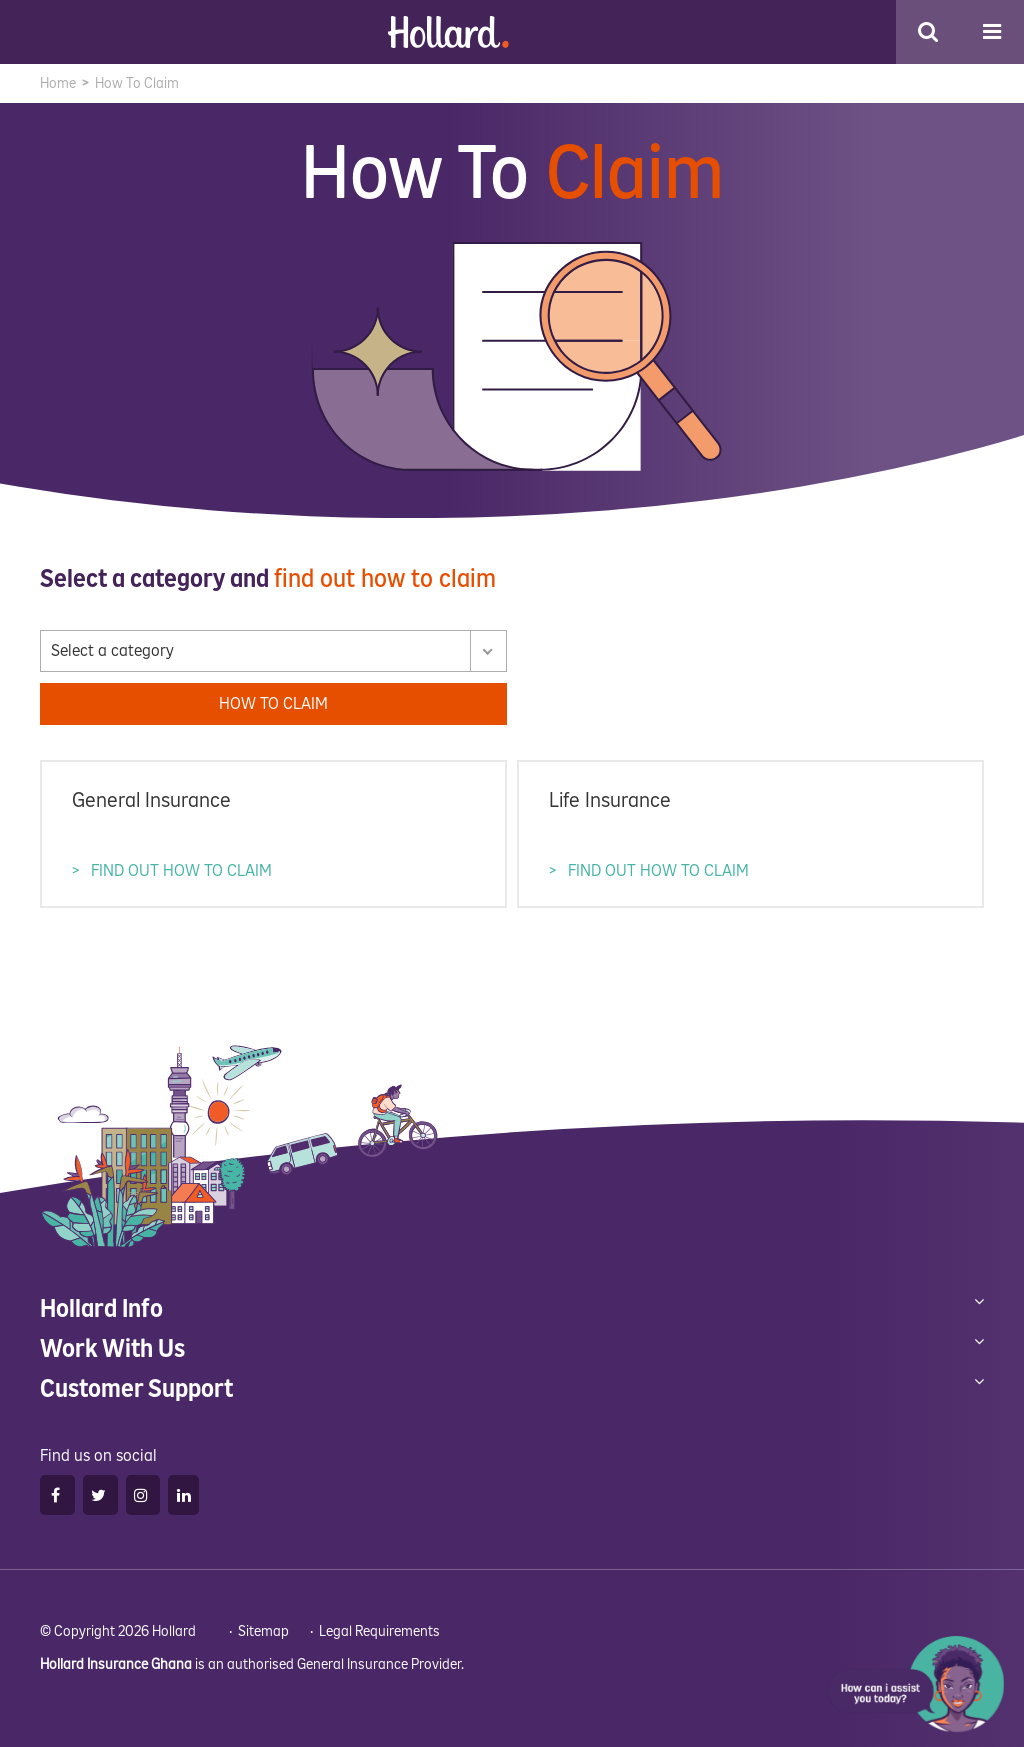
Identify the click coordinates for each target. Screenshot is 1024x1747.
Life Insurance (611, 800)
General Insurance (152, 800)
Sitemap (263, 1630)
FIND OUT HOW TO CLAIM (180, 868)
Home (58, 83)
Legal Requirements (379, 1630)
